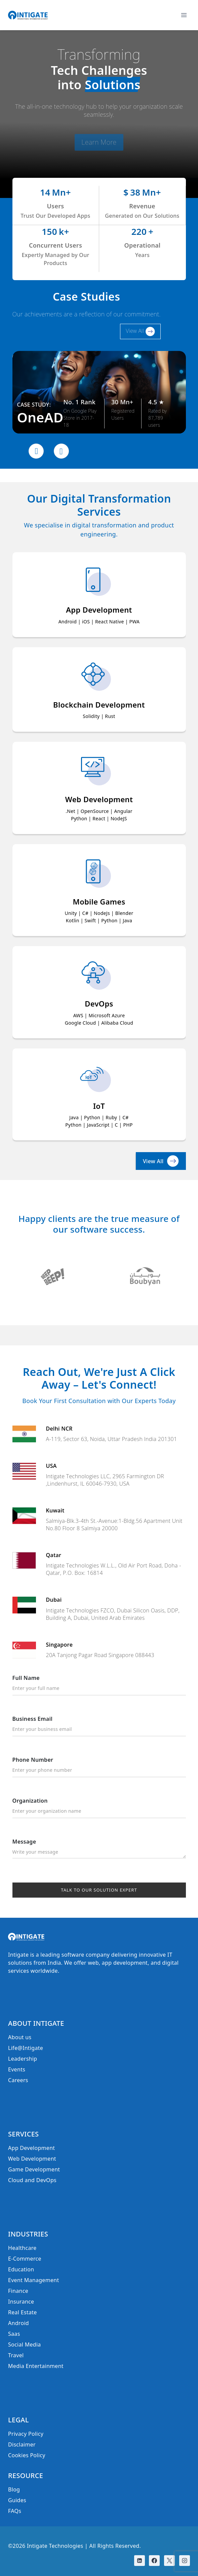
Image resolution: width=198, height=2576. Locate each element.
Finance (18, 2291)
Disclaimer (22, 2444)
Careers (18, 2080)
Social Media (24, 2344)
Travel (16, 2355)
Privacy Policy (25, 2433)
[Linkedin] (139, 2560)
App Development (31, 2148)
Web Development (32, 2158)
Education (21, 2269)
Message (99, 1849)
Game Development (34, 2169)
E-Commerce (24, 2258)
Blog (14, 2489)
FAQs (14, 2511)
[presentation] (36, 451)
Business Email (99, 1725)
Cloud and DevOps (32, 2180)
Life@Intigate (25, 2048)
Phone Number (99, 1766)
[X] (169, 2560)
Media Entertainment (36, 2366)
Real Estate (22, 2312)
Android (18, 2323)
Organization (99, 1807)
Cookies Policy (26, 2455)
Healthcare (22, 2248)
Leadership (22, 2058)
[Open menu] (183, 15)
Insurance (21, 2301)
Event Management (33, 2280)
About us (20, 2037)
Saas (14, 2333)
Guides (17, 2500)
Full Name (99, 1684)
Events (16, 2069)
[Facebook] (154, 2560)
